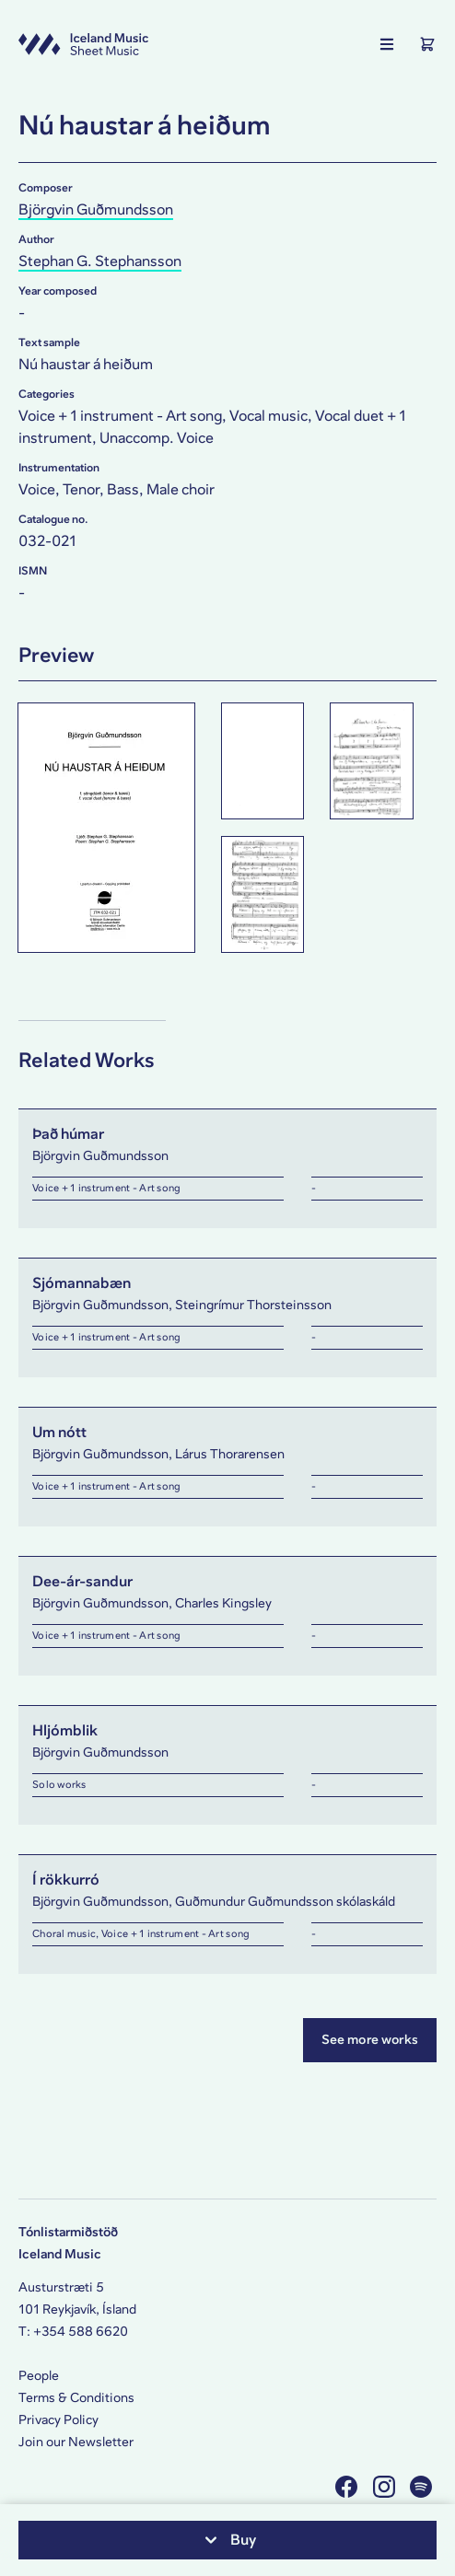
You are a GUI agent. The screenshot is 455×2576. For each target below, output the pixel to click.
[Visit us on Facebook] (348, 2486)
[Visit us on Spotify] (423, 2486)
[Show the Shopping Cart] (427, 44)
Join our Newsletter (76, 2442)
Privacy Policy (58, 2420)
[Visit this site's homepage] (83, 44)
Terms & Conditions (76, 2398)
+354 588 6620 (80, 2331)
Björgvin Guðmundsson (95, 209)
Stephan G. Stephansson (99, 261)
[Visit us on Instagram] (386, 2486)
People (38, 2376)
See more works (369, 2040)
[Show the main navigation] (386, 44)
